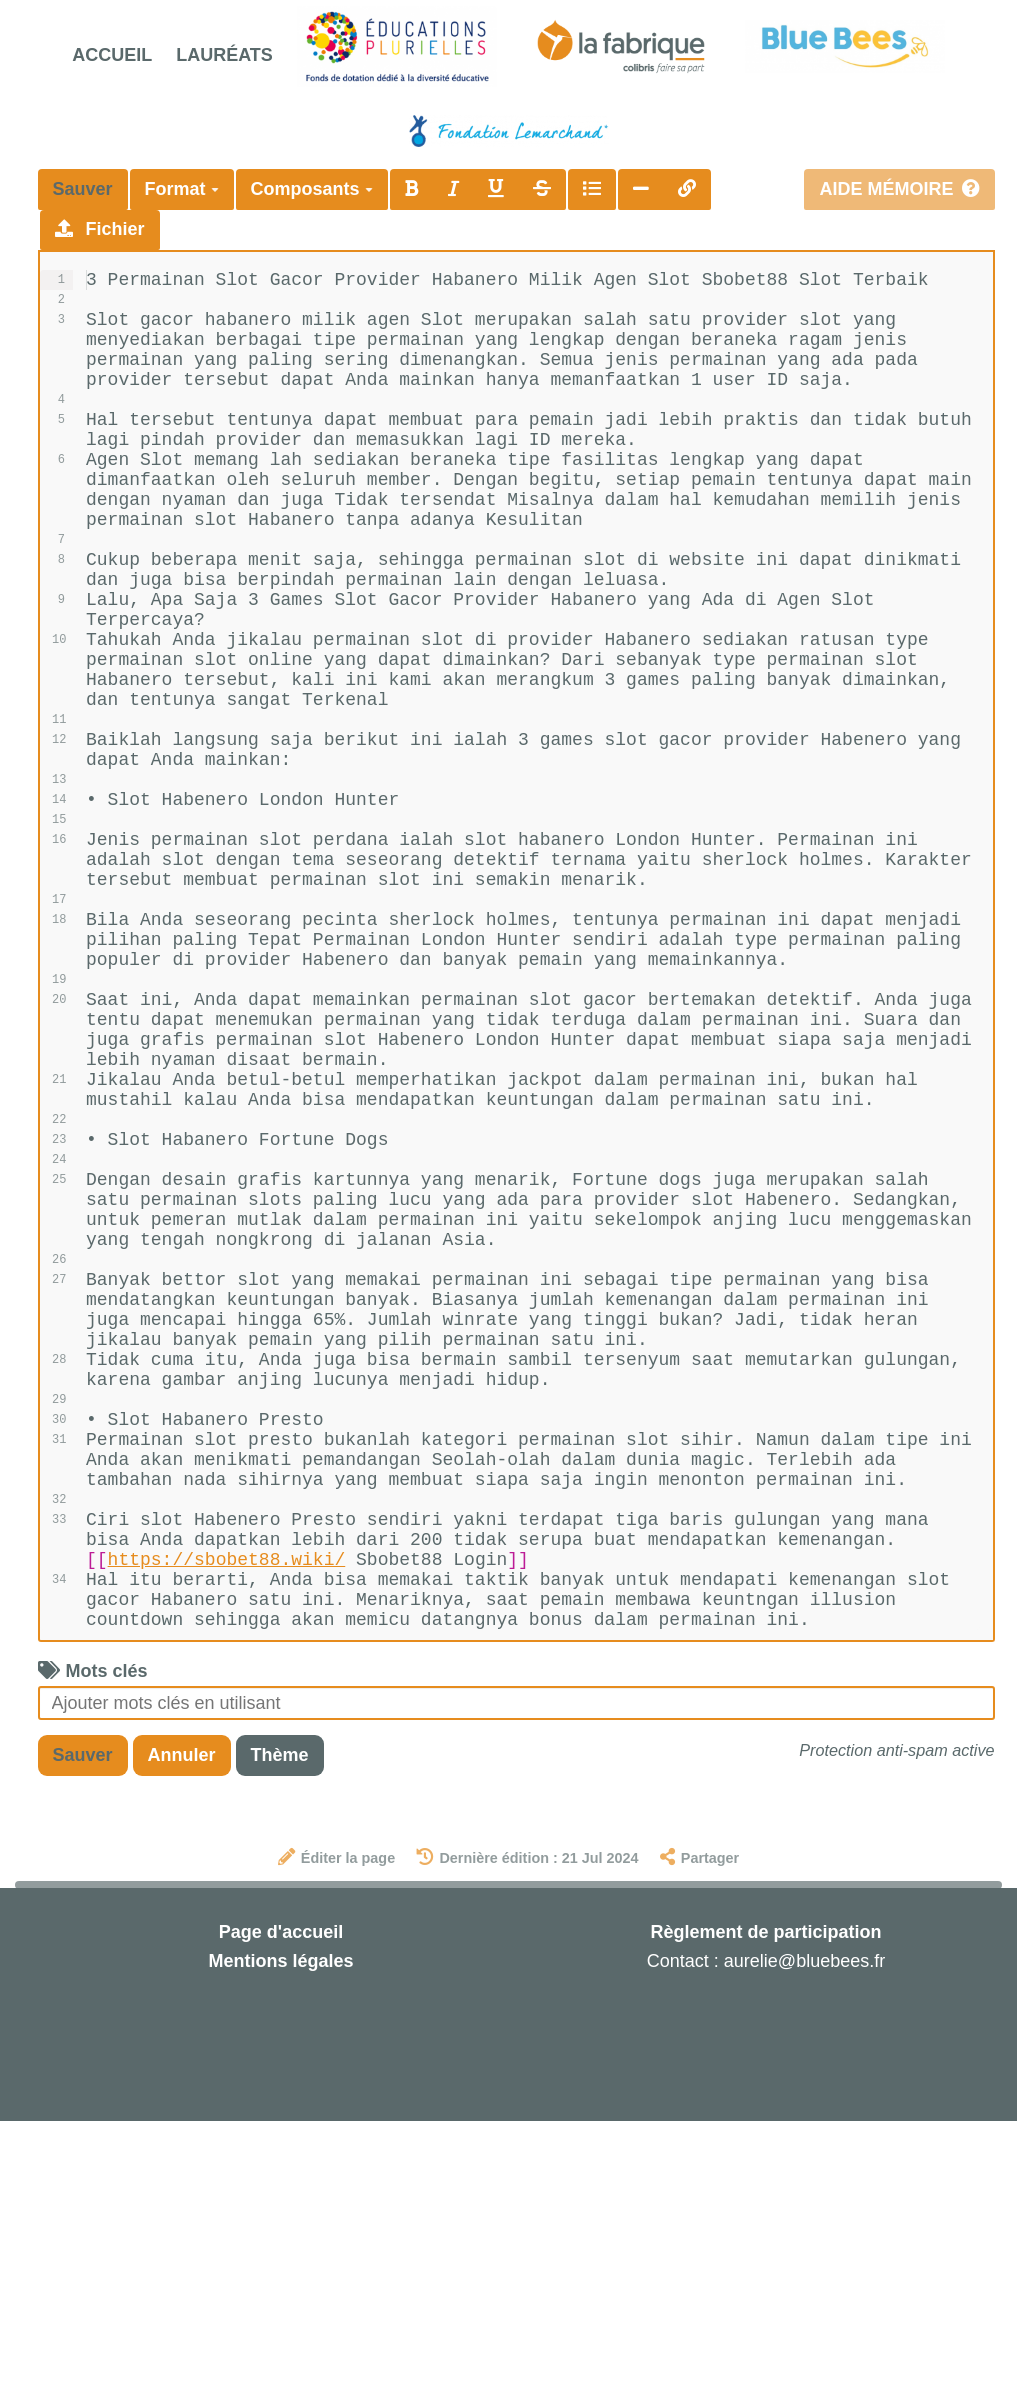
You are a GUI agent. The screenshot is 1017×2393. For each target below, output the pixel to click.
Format (182, 189)
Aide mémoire (899, 189)
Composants (312, 189)
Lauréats (224, 55)
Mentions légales (280, 2233)
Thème (280, 2027)
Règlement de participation (765, 2204)
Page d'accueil (281, 2204)
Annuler (182, 2027)
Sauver (83, 189)
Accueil (112, 55)
